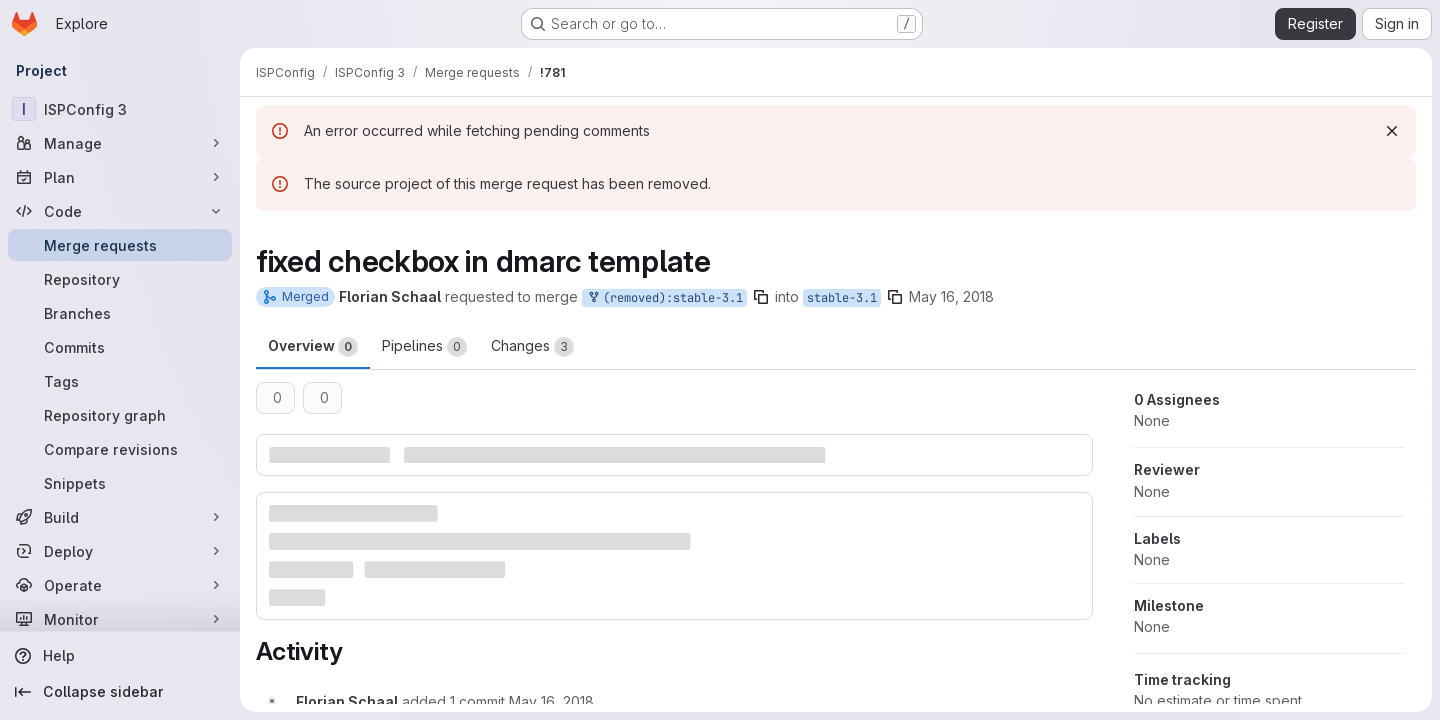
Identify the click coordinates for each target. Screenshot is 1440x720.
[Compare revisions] (120, 449)
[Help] (120, 656)
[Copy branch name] (761, 297)
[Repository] (120, 279)
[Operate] (120, 585)
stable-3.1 (842, 298)
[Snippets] (120, 483)
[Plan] (120, 177)
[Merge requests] (120, 245)
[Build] (120, 517)
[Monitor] (120, 619)
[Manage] (120, 143)
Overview (313, 347)
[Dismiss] (1392, 131)
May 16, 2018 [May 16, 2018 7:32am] (951, 296)
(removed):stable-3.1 (664, 298)
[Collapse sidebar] (120, 692)
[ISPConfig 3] (120, 109)
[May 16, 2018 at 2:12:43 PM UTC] (551, 701)
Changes (532, 347)
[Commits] (120, 347)
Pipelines (424, 347)
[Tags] (120, 381)
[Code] (120, 211)
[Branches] (120, 313)
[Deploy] (120, 551)
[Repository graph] (120, 415)
